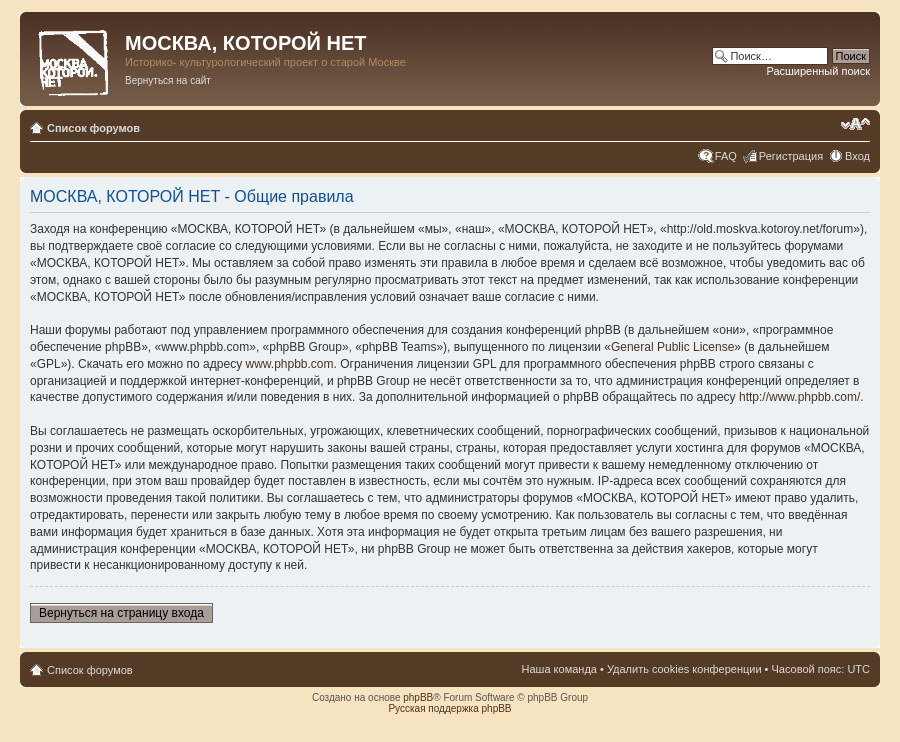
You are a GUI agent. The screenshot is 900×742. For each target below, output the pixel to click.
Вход (857, 156)
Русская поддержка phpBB (449, 708)
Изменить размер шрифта (855, 124)
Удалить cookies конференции (684, 669)
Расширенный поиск (818, 71)
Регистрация (791, 156)
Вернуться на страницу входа (121, 613)
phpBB (418, 697)
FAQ (726, 156)
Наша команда (559, 669)
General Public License (672, 347)
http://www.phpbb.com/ (799, 397)
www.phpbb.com (289, 364)
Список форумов (93, 128)
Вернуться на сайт (168, 80)
